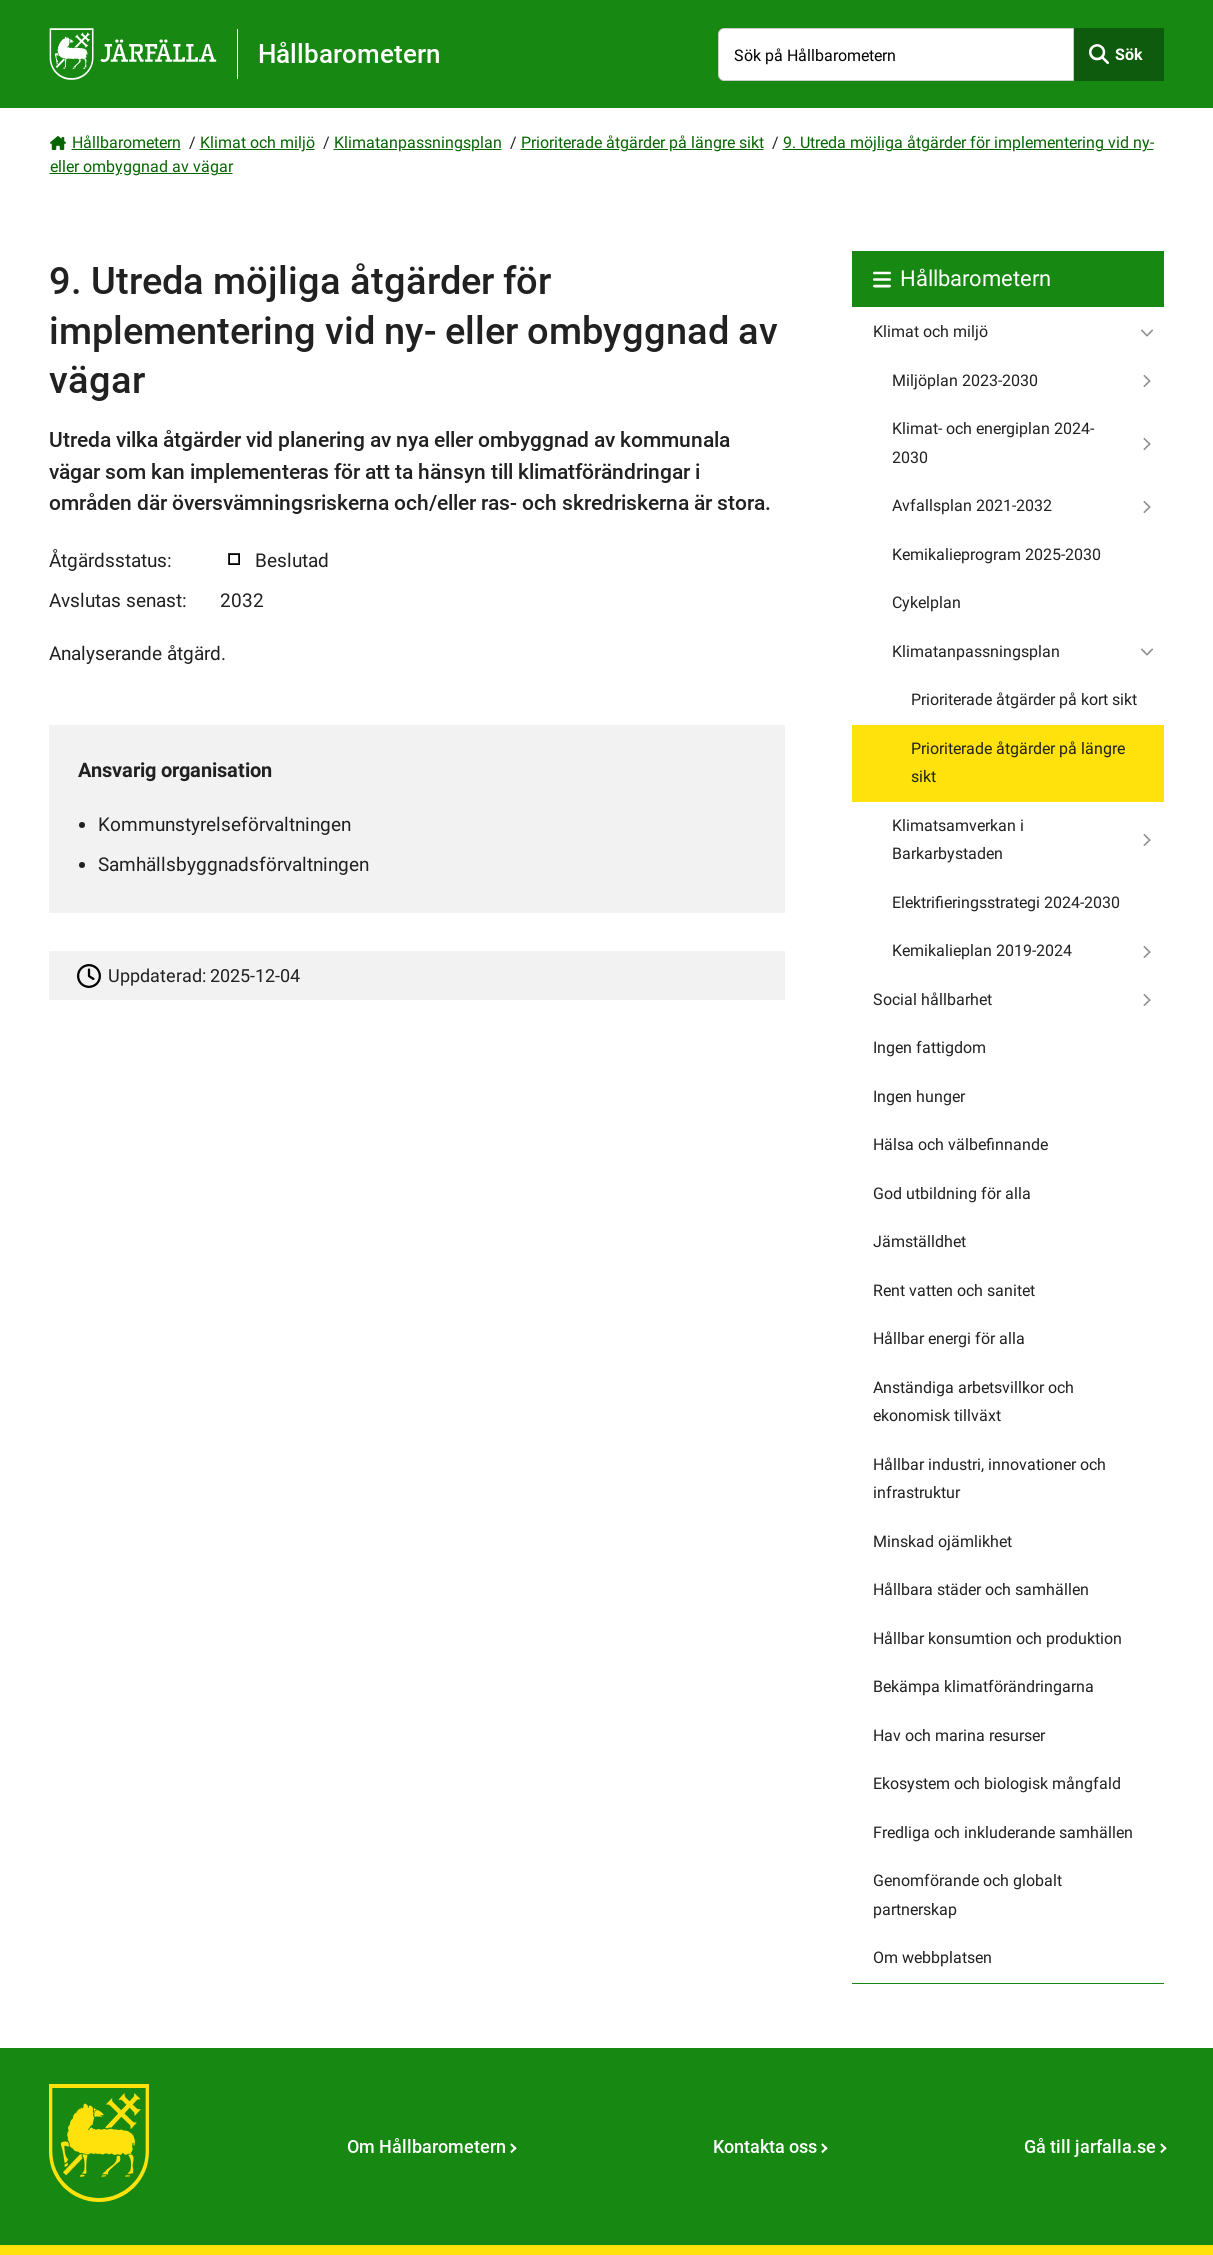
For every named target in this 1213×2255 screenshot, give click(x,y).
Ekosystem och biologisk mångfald (997, 1783)
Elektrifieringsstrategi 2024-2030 (1006, 902)
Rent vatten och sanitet (954, 1290)
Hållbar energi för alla (949, 1338)
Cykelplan (926, 602)
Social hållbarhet (932, 999)
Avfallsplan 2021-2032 (972, 505)
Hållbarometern (126, 142)
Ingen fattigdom (929, 1047)
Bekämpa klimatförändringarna (983, 1686)
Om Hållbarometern (426, 2146)
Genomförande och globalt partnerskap (967, 1895)
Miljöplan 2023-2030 (965, 380)
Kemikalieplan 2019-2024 (982, 950)
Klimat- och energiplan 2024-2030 (993, 443)
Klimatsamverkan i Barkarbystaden (958, 840)
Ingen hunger (919, 1096)
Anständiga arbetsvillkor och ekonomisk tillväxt (973, 1402)
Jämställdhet (919, 1241)
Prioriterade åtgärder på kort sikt (1024, 699)
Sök (1129, 54)
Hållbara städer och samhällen (981, 1589)
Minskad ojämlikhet (942, 1541)
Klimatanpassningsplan (418, 142)
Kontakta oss (765, 2146)
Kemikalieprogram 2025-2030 (996, 554)
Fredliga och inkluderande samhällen (1003, 1832)
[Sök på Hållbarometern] (896, 54)
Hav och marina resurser (959, 1735)
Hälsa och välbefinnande (960, 1144)
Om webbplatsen (932, 1957)
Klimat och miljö (257, 142)
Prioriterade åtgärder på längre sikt (642, 142)
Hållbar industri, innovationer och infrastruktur (989, 1479)
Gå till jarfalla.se (1090, 2146)
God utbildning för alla (952, 1193)
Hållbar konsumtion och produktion (997, 1638)
